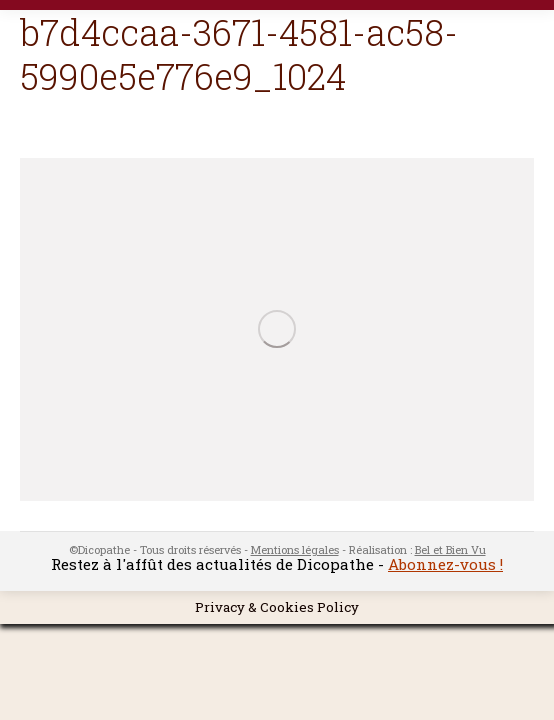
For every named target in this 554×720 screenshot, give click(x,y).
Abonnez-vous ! (445, 564)
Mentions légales (295, 549)
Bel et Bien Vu (450, 549)
